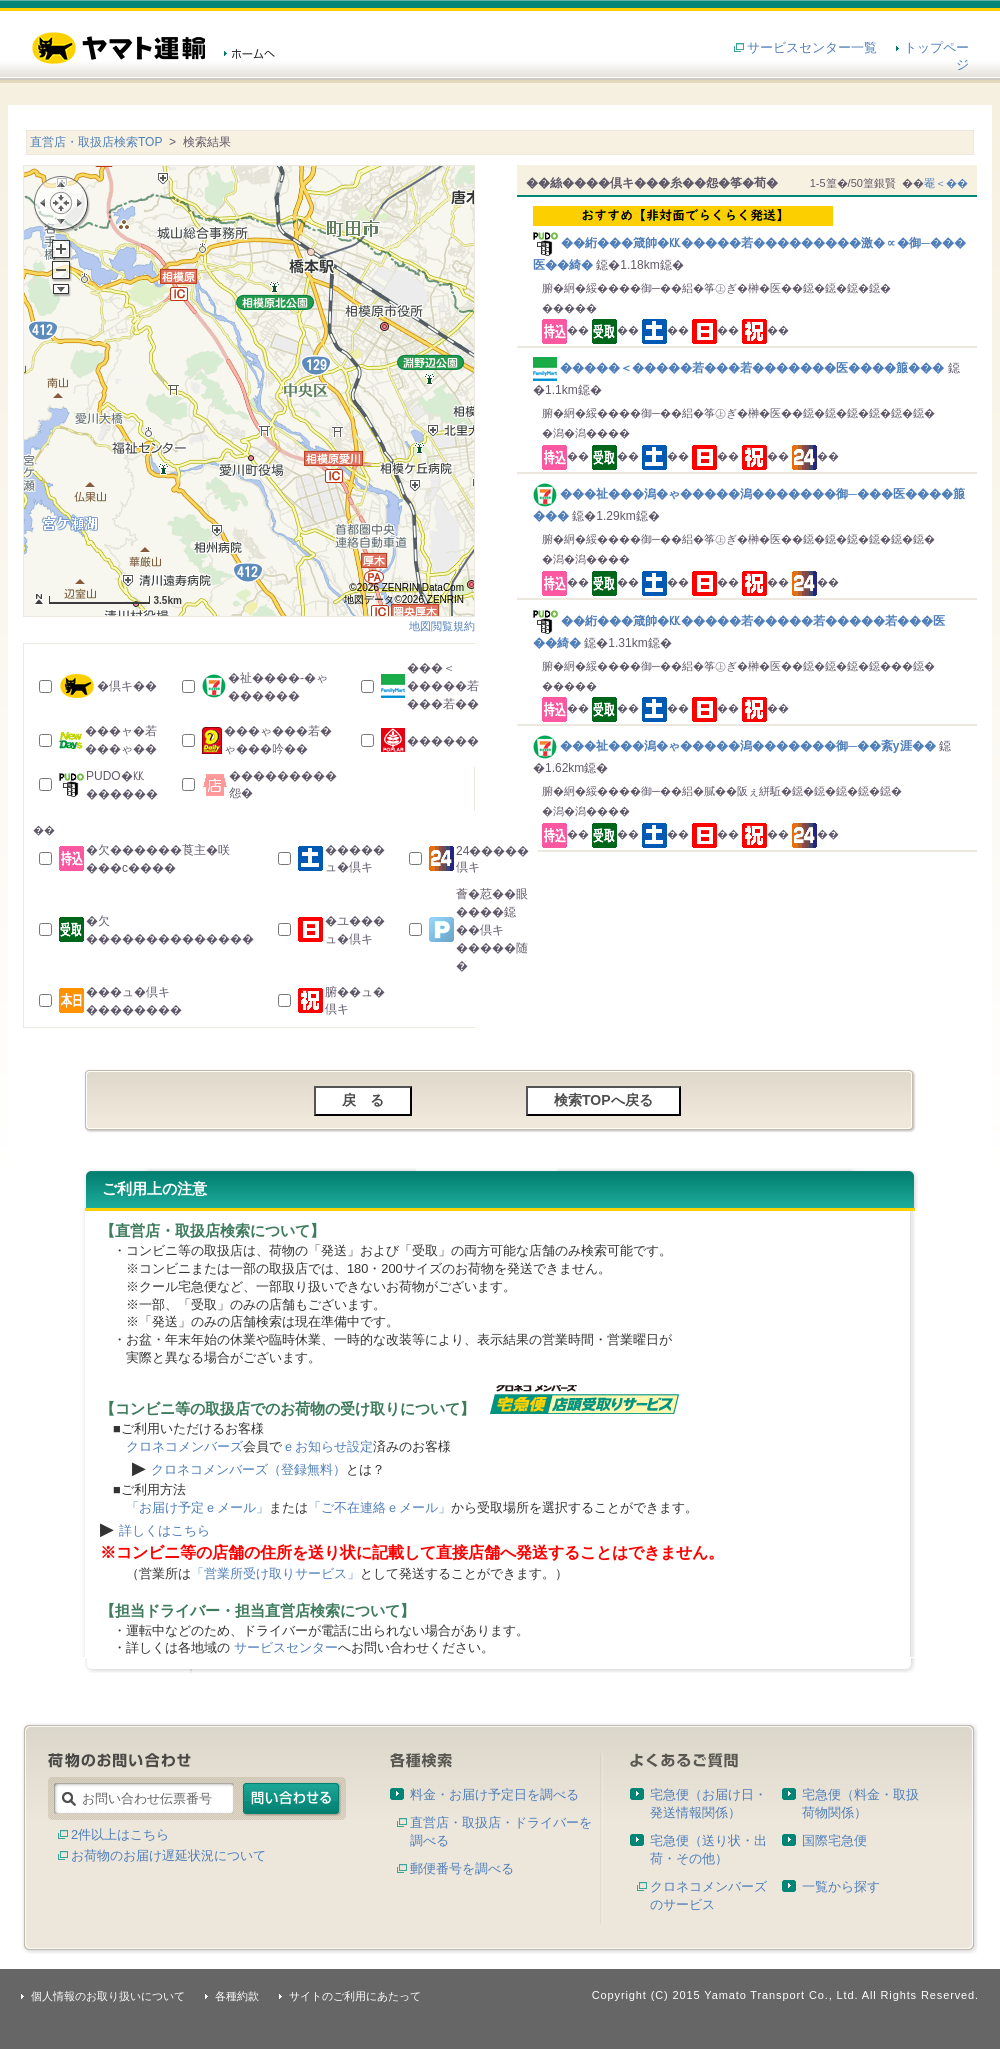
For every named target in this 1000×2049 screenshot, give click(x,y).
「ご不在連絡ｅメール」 (379, 1507)
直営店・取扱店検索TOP (96, 142)
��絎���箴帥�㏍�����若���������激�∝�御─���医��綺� (750, 239)
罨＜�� (946, 183)
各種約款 (237, 1996)
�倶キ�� (127, 686)
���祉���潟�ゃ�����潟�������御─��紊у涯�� (736, 746)
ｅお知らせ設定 (327, 1446)
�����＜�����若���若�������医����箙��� (740, 368)
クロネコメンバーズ (184, 1446)
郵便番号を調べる (462, 1868)
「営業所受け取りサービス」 (275, 1573)
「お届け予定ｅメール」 (197, 1507)
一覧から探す (841, 1886)
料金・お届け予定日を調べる (494, 1794)
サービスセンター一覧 (812, 47)
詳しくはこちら (164, 1530)
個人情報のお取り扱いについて (108, 1996)
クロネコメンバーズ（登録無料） (248, 1469)
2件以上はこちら (120, 1834)
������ (443, 741)
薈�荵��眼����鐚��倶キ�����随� (492, 930)
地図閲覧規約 (442, 626)
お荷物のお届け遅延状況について (168, 1855)
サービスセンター (286, 1647)
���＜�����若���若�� (443, 686)
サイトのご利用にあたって (355, 1996)
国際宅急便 (834, 1840)
